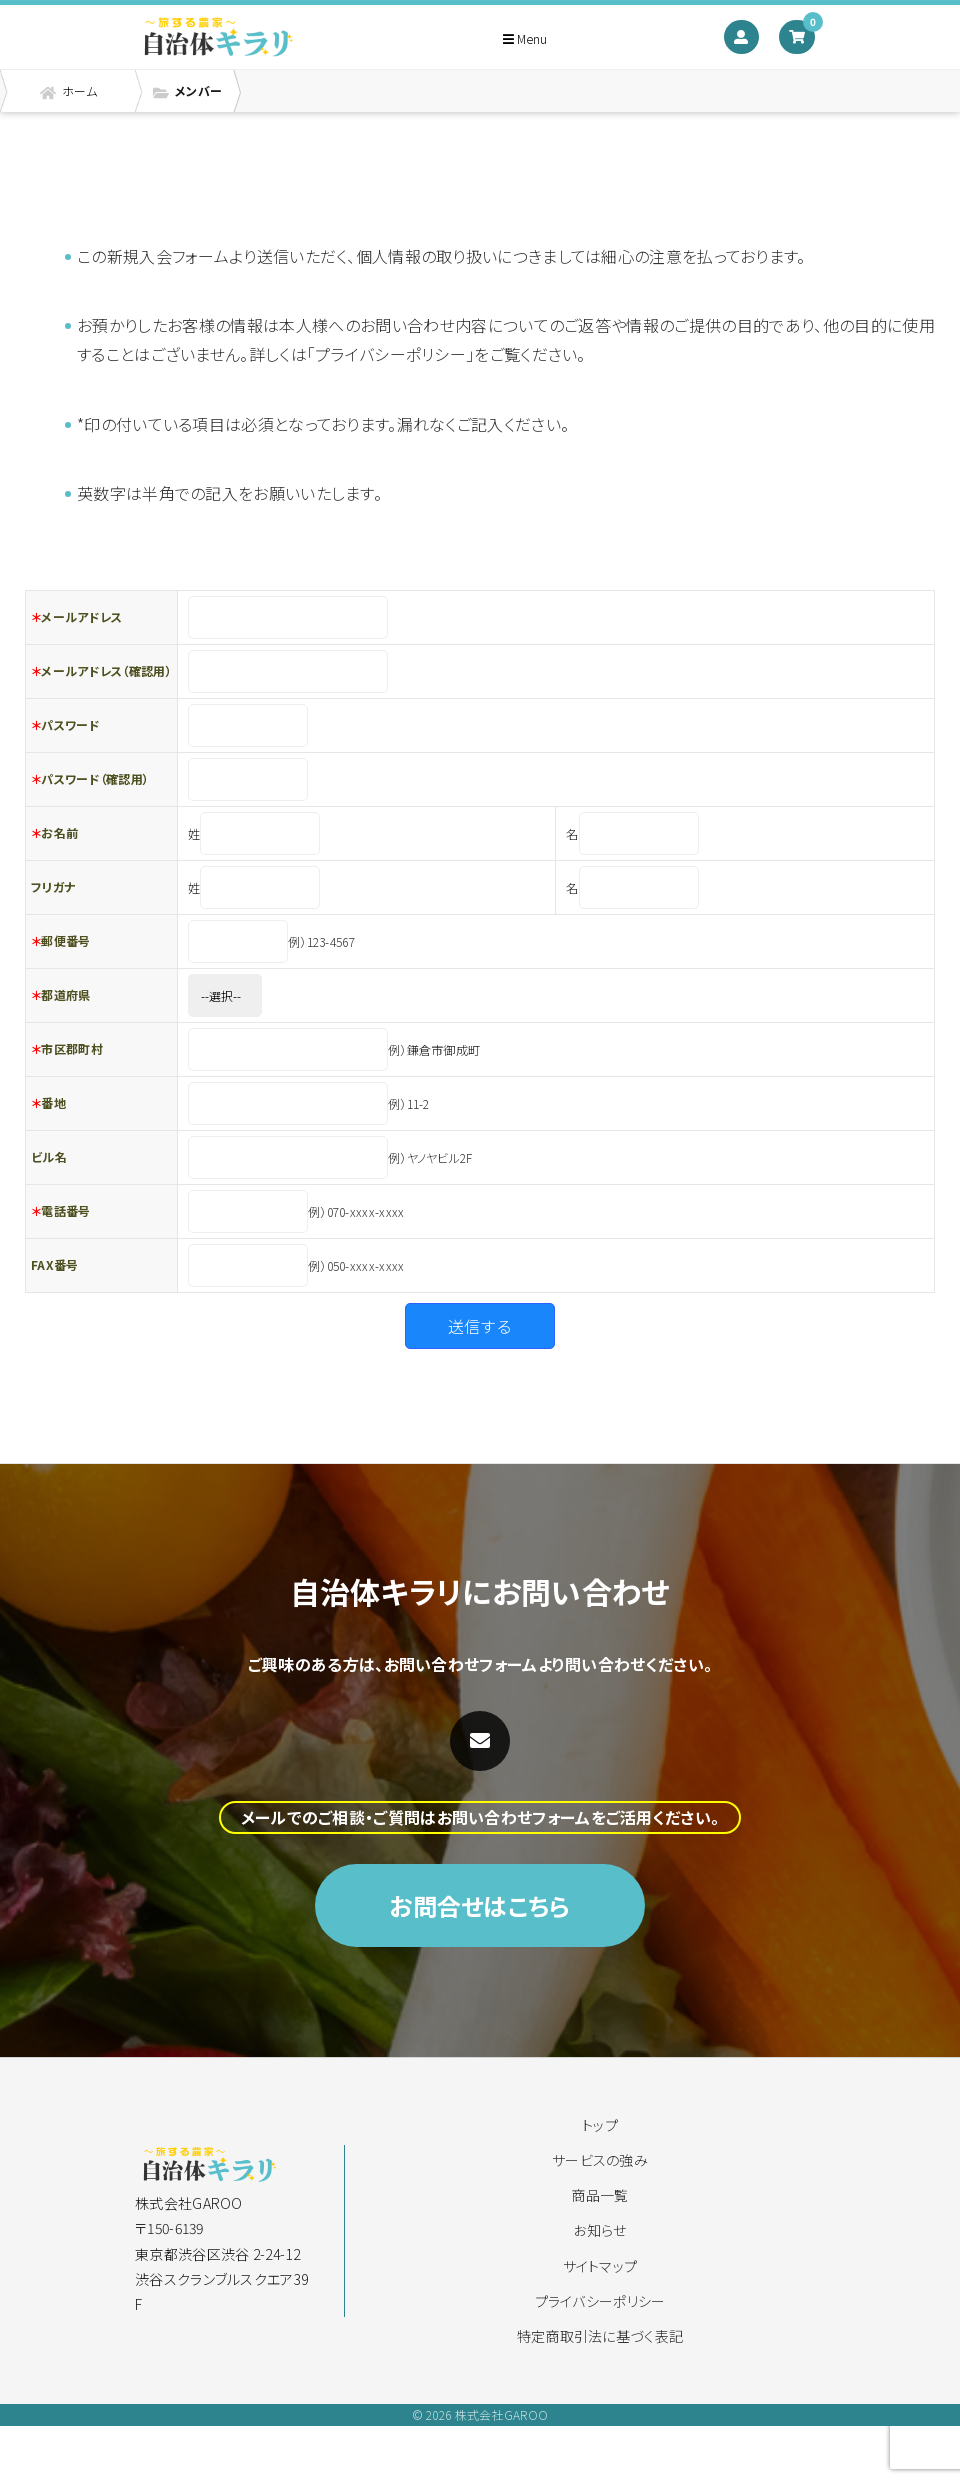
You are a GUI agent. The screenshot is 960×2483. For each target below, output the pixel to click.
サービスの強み (600, 2160)
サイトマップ (600, 2266)
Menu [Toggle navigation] (525, 38)
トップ (600, 2125)
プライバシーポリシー (600, 2301)
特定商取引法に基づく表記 (600, 2336)
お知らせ (599, 2230)
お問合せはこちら (479, 1953)
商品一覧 (599, 2195)
